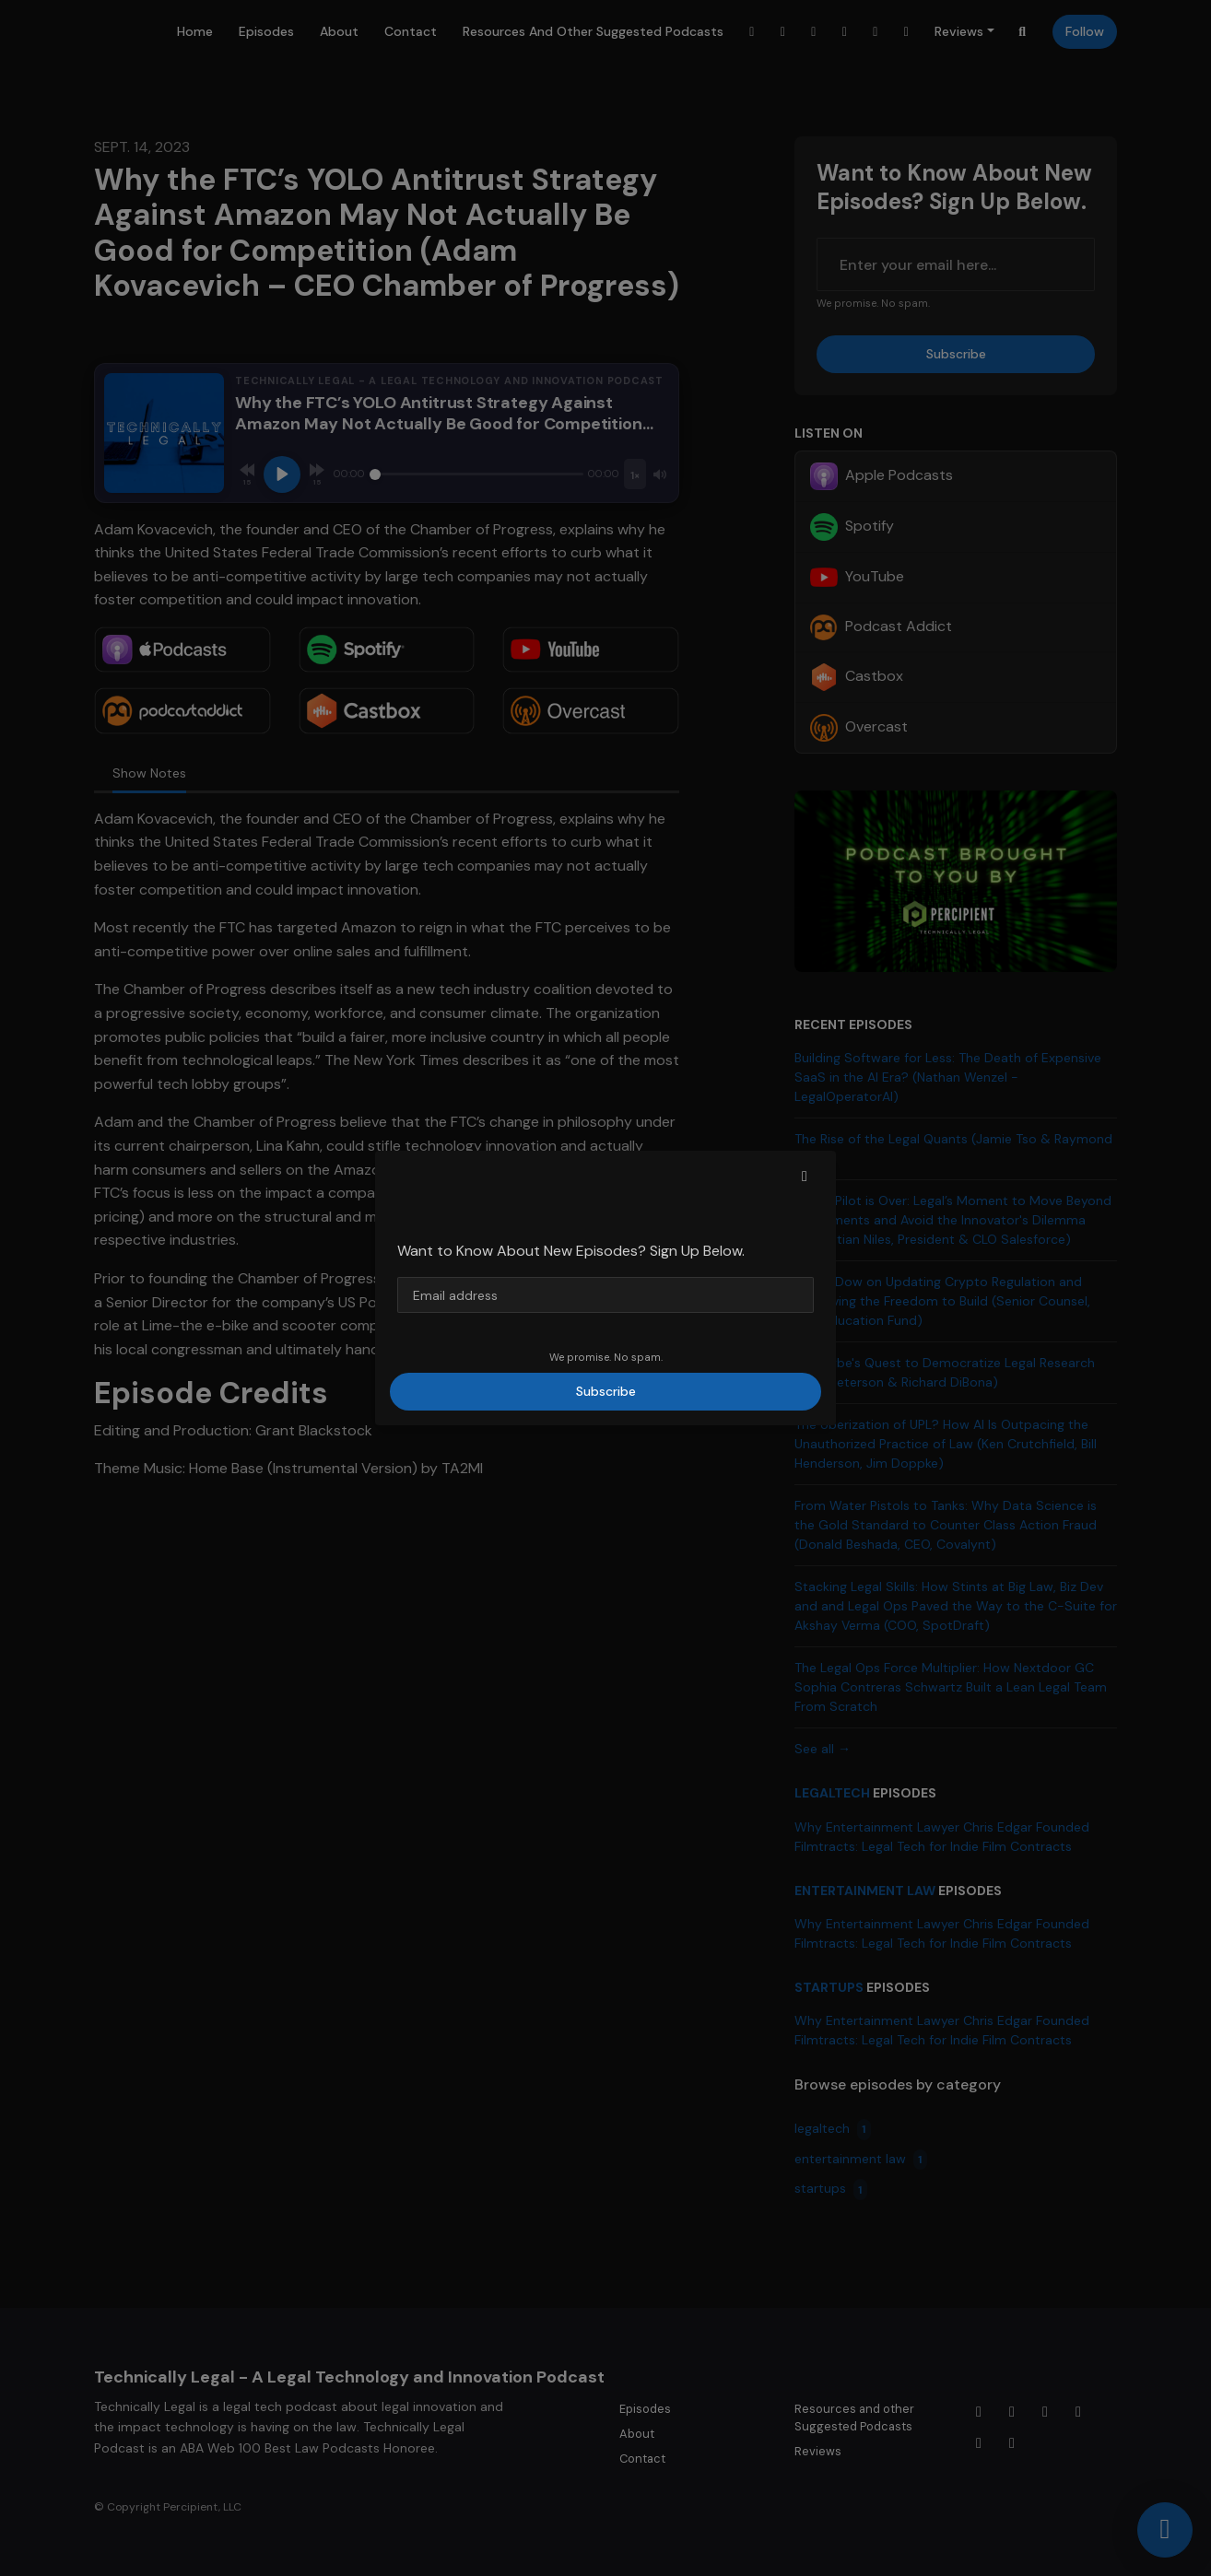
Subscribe (606, 1391)
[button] (804, 1176)
